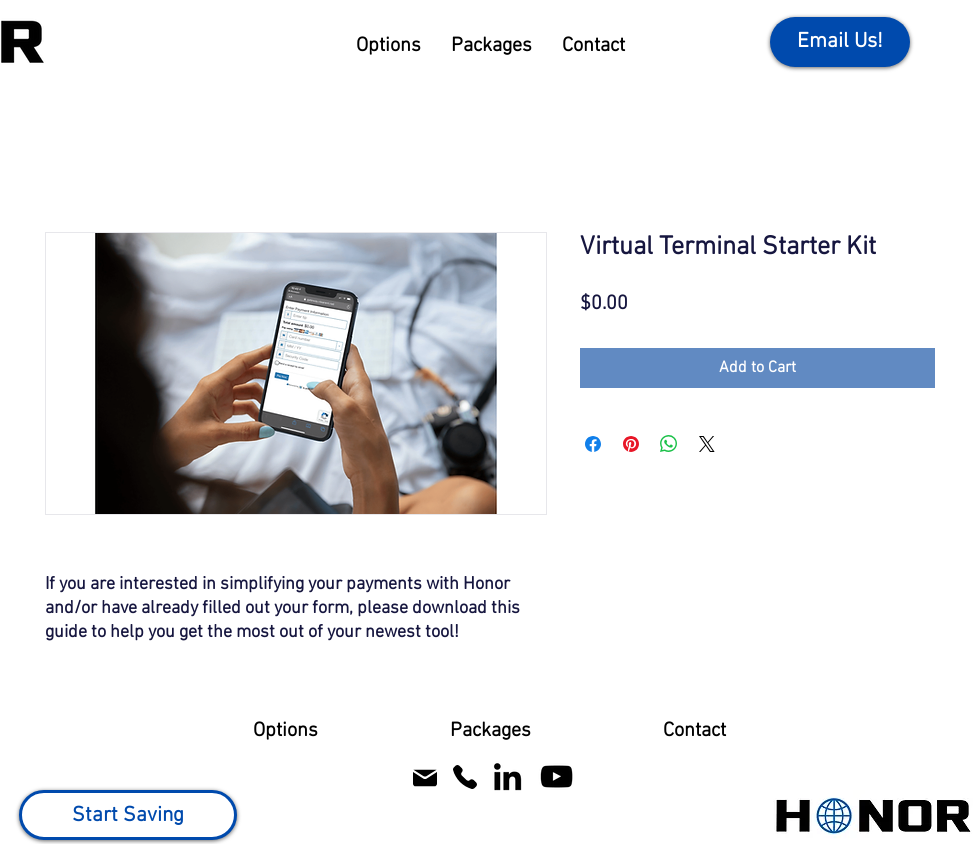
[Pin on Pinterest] (631, 444)
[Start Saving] (128, 815)
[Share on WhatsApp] (669, 444)
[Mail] (425, 777)
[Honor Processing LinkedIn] (507, 776)
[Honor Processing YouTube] (556, 776)
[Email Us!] (840, 42)
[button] (388, 46)
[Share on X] (707, 444)
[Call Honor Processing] (464, 776)
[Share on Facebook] (593, 444)
